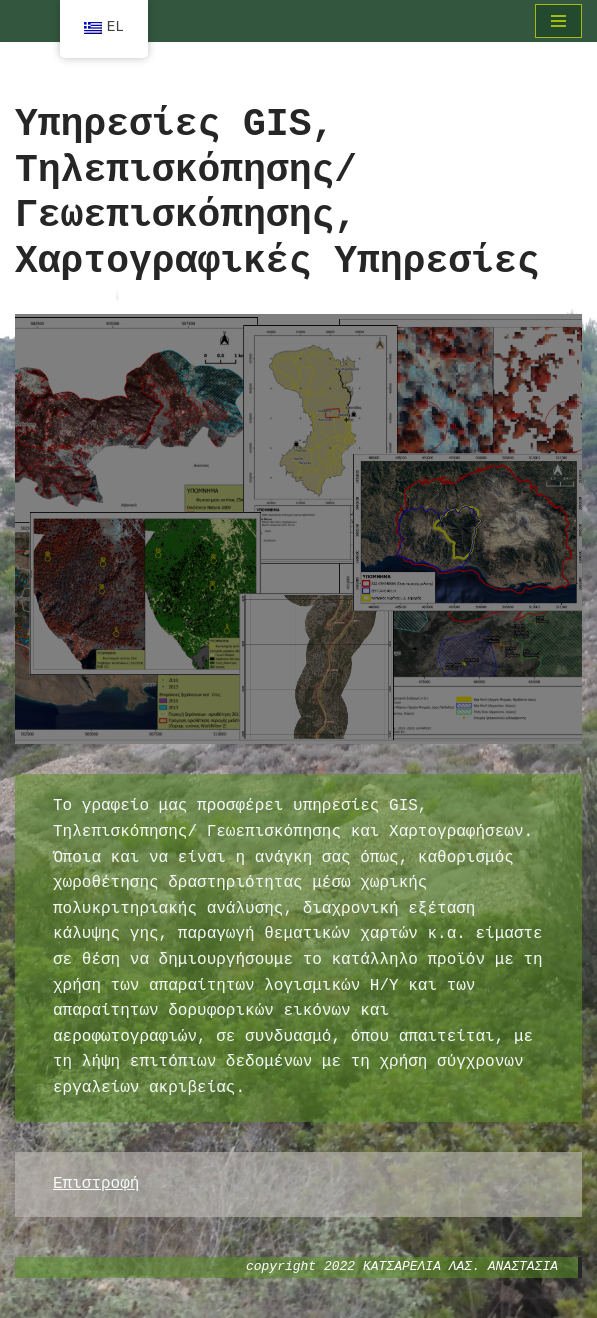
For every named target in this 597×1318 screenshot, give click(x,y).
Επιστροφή (96, 1184)
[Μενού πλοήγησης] (558, 21)
